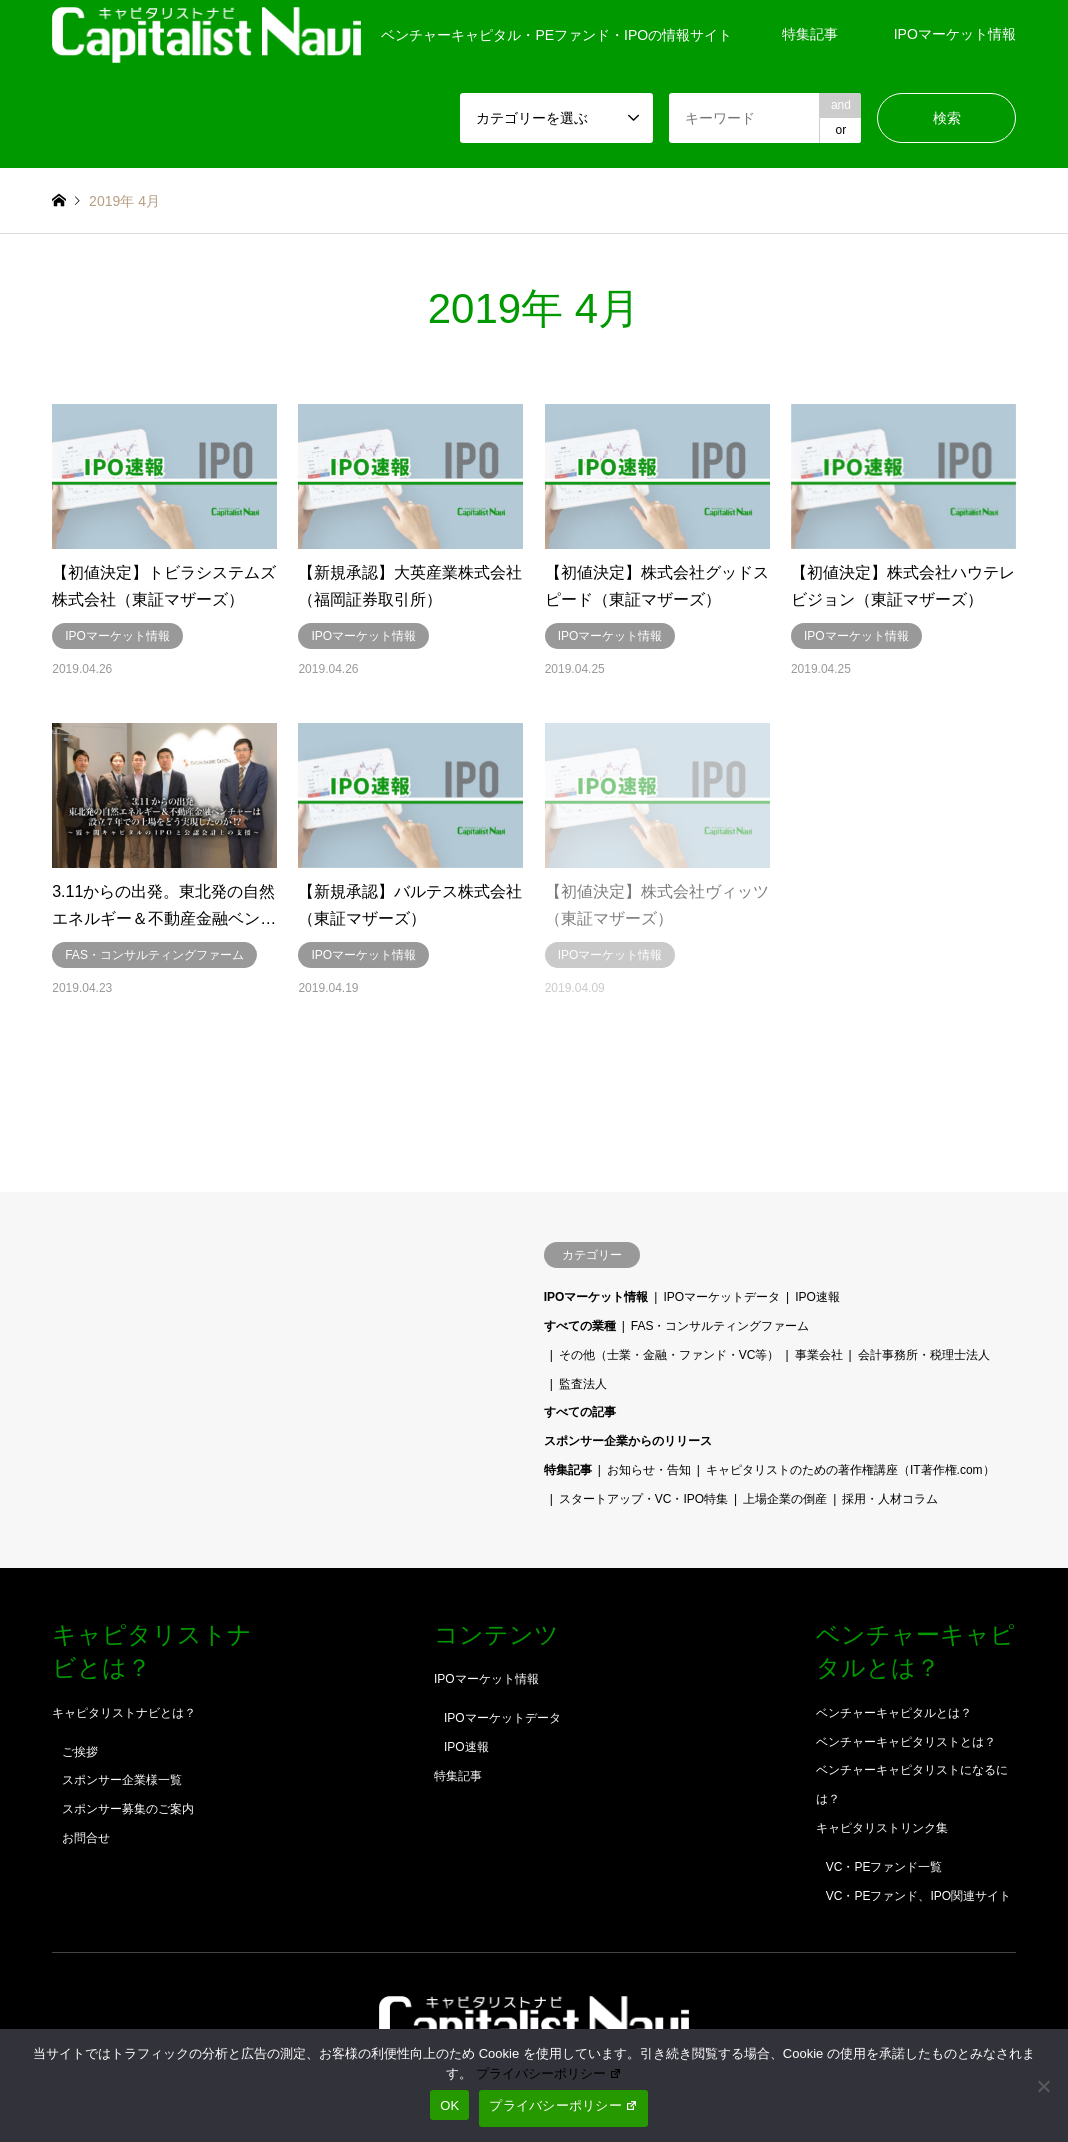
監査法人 (583, 1384)
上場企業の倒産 (785, 1499)
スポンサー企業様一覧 (122, 1780)
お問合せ (86, 1838)
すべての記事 (580, 1412)
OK (449, 2105)
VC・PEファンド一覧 (884, 1867)
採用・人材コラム (890, 1499)
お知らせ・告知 (649, 1470)
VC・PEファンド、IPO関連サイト (918, 1896)
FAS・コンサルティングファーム (720, 1326)
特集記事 (810, 34)
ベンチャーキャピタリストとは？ (906, 1742)
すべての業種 (580, 1326)
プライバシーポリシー (549, 2073)
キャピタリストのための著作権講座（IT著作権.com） (850, 1470)
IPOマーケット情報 (955, 34)
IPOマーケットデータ (721, 1297)
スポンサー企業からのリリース (628, 1441)
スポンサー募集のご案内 (128, 1809)
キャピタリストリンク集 (882, 1828)
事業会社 (819, 1355)
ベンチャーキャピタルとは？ (894, 1713)
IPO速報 (817, 1297)
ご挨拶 (80, 1752)
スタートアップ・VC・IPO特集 (643, 1499)
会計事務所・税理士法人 (924, 1355)
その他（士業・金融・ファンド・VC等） (669, 1355)
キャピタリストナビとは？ (124, 1713)
